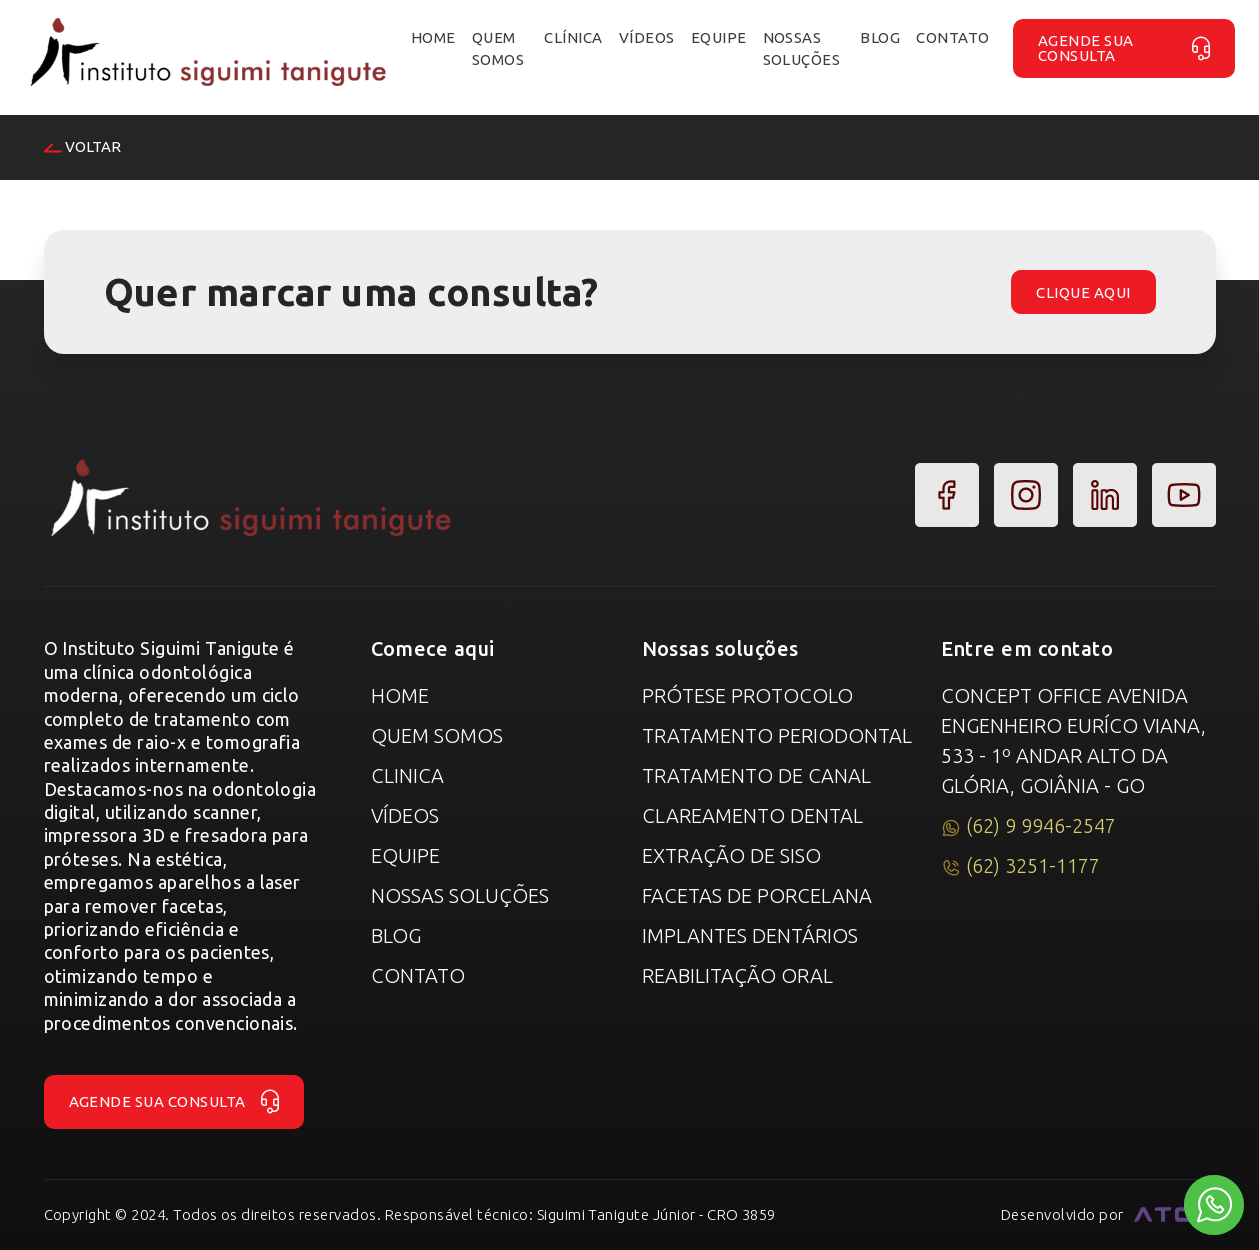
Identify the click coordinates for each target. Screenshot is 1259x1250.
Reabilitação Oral (737, 975)
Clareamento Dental (752, 815)
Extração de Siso (731, 855)
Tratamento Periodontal (777, 735)
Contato (418, 975)
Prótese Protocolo (747, 695)
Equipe (405, 855)
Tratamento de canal (756, 775)
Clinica (407, 775)
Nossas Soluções (460, 895)
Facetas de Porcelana (757, 895)
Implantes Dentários (750, 935)
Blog (396, 935)
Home (400, 695)
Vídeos (405, 815)
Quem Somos (437, 735)
